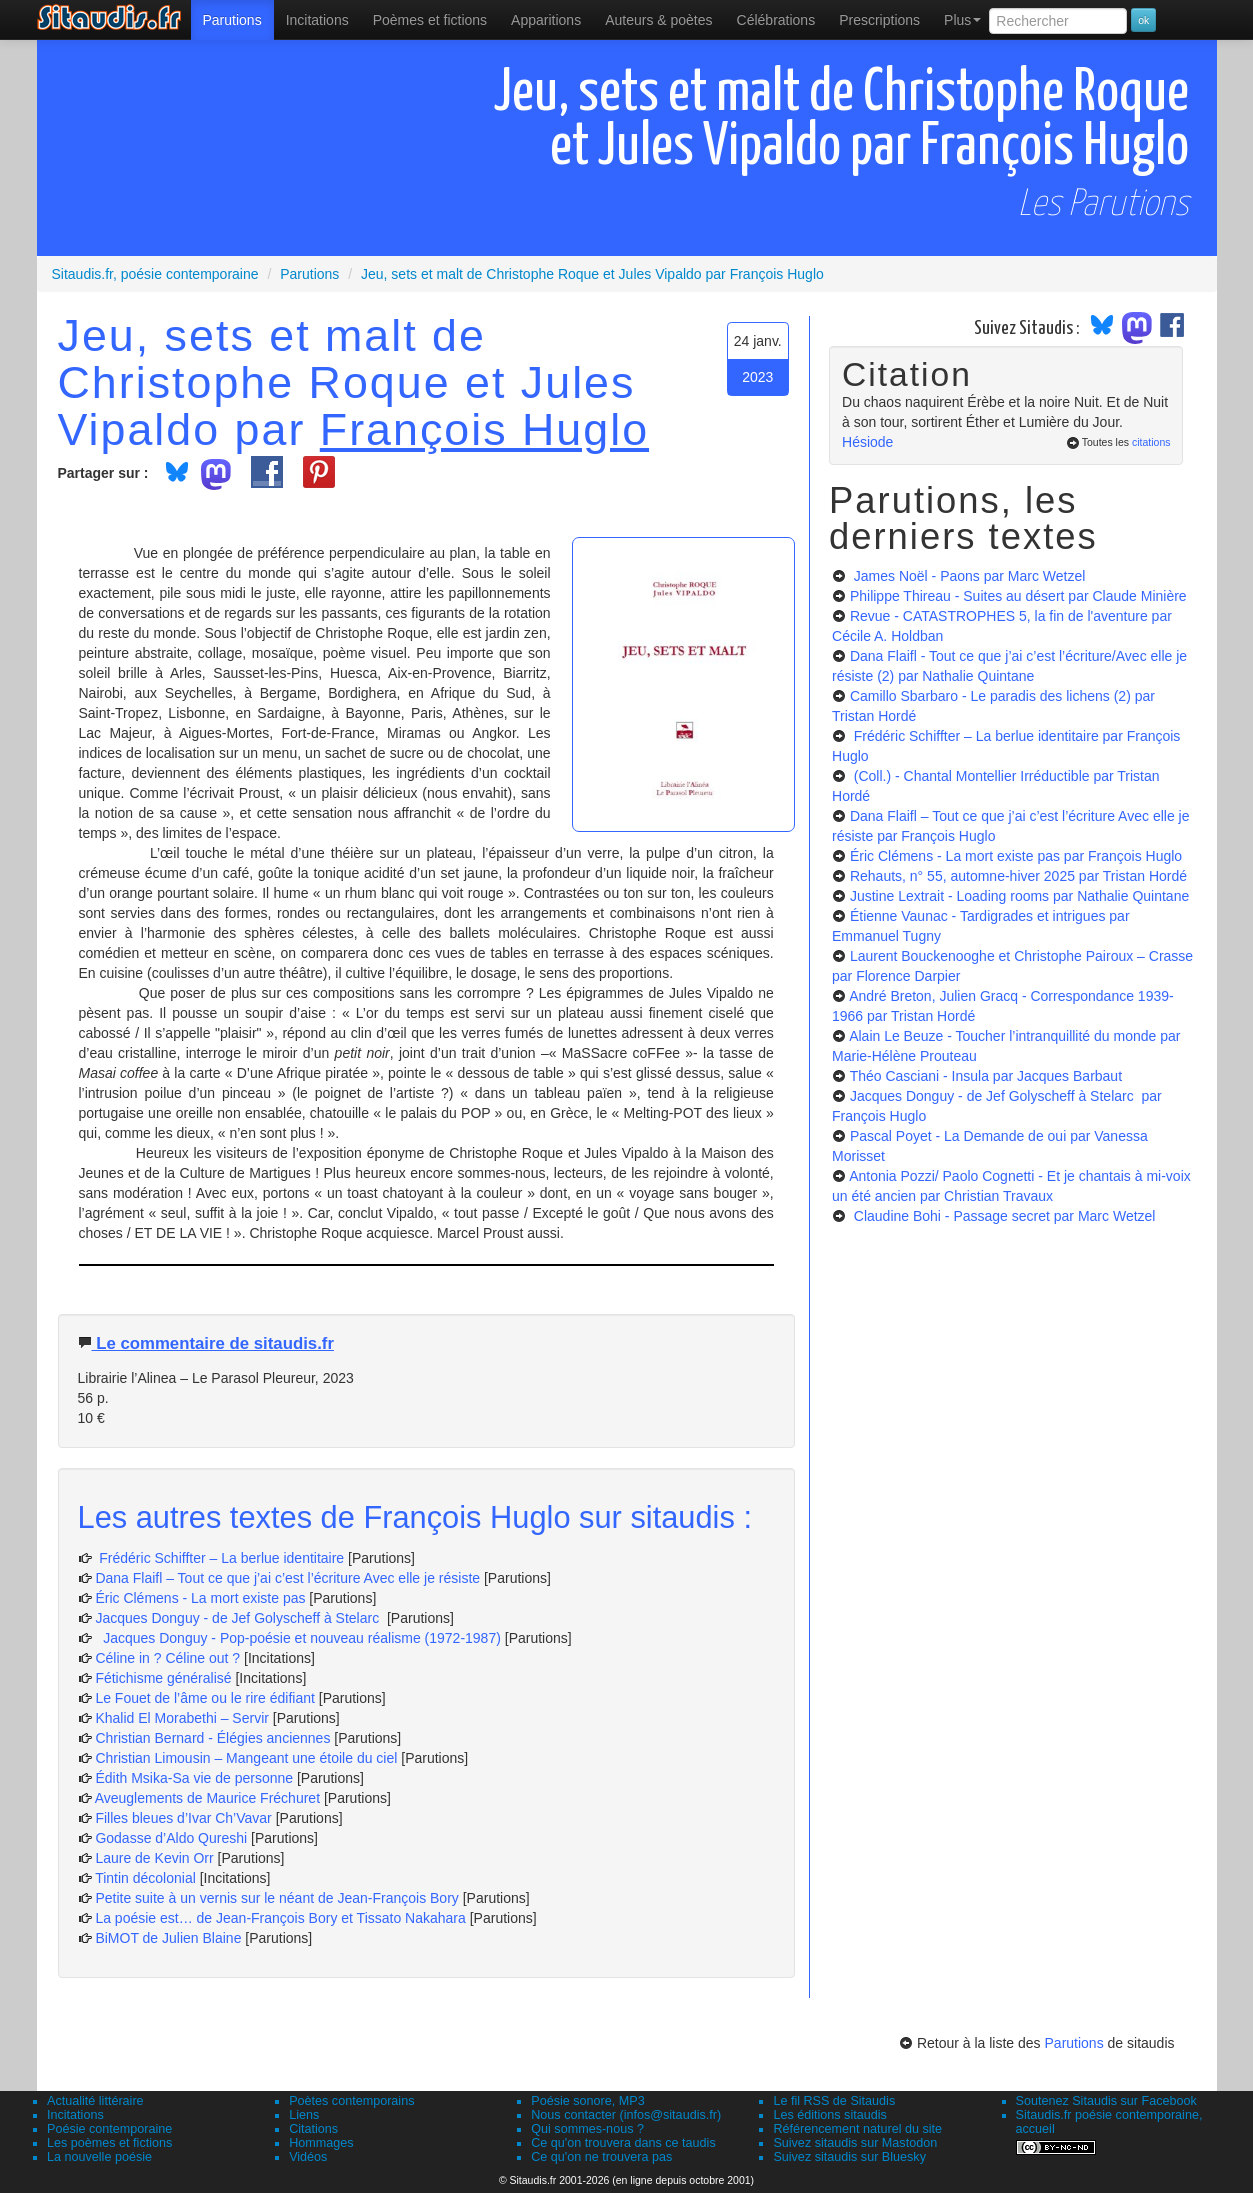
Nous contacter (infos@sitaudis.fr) (626, 2115)
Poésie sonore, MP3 (587, 2101)
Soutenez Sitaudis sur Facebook (1106, 2101)
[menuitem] (232, 20)
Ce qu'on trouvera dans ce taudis (623, 2143)
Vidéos (308, 2157)
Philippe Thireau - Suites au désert (1018, 596)
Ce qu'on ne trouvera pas (601, 2157)
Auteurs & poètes (658, 20)
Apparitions (546, 20)
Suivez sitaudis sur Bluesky (849, 2157)
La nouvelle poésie (99, 2157)
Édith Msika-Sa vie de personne (194, 1778)
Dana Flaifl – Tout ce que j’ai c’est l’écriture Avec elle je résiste (289, 1578)
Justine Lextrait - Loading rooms (1019, 896)
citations (1151, 442)
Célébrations (776, 20)
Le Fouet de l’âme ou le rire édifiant (204, 1698)
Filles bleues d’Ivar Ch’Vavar (183, 1818)
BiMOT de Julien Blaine (170, 1938)
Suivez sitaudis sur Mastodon (855, 2143)
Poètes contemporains (351, 2101)
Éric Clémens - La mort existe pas (200, 1598)
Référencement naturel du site (857, 2129)
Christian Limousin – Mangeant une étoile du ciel (248, 1758)
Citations (313, 2129)
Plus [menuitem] (962, 20)
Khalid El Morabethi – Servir (183, 1718)
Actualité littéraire (95, 2101)
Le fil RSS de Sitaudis (834, 2101)
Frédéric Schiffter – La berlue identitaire (219, 1558)
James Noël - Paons (968, 576)
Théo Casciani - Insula (986, 1076)
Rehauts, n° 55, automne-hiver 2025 (1018, 876)
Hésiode (867, 442)
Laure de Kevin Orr (154, 1858)
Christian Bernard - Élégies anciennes (212, 1738)
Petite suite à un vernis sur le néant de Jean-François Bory (278, 1898)
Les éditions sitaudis (829, 2115)
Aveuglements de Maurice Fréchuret (207, 1798)
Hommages (321, 2143)
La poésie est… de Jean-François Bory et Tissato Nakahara (282, 1918)
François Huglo (484, 429)
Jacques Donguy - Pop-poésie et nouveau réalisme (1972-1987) (297, 1638)
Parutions (232, 20)
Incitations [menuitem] (317, 20)
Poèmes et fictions (430, 20)
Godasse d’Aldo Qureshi (171, 1838)
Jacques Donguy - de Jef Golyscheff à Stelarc (239, 1618)
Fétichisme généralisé (165, 1678)
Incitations (75, 2115)
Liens (304, 2115)
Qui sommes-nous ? (587, 2129)
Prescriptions (879, 20)
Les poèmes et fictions (109, 2143)
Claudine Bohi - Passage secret (1003, 1216)
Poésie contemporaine (109, 2129)
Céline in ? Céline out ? (169, 1658)
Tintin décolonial (147, 1878)
